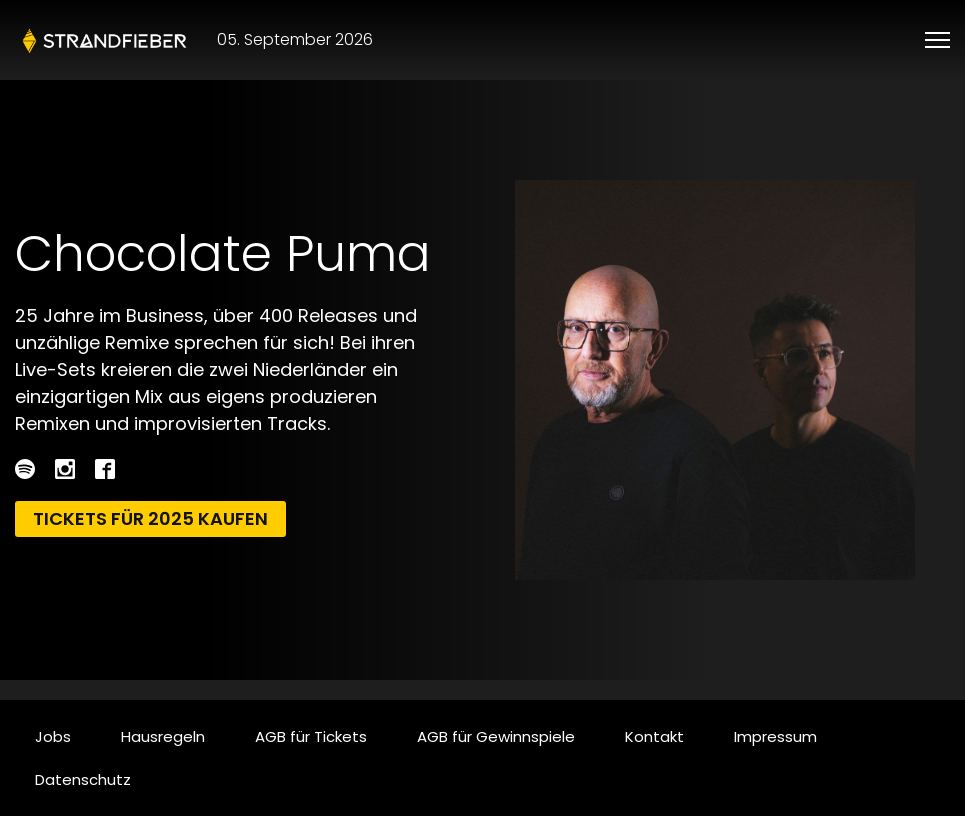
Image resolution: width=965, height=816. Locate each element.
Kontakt (654, 736)
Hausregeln (163, 736)
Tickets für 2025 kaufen (150, 518)
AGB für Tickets (311, 736)
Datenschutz (83, 779)
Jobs (53, 736)
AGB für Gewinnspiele (496, 736)
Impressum (775, 736)
